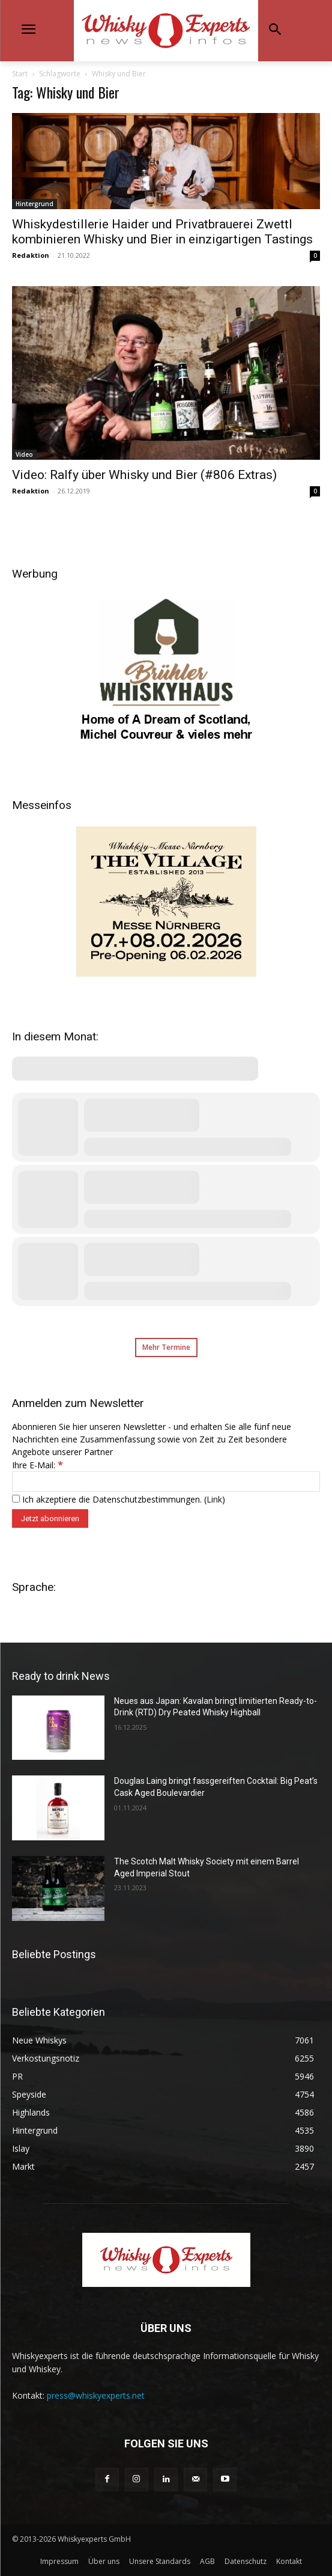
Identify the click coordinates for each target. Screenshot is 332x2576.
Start (20, 74)
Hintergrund (34, 204)
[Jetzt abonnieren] (50, 1518)
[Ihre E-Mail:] (166, 1481)
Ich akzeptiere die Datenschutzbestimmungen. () (118, 1499)
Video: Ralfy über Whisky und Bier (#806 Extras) (144, 475)
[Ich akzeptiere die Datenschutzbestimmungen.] (16, 1499)
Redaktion (30, 255)
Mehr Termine (166, 1347)
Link (214, 1499)
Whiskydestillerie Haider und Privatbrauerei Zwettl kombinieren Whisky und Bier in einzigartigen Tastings (162, 231)
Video (24, 454)
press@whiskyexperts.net (96, 2395)
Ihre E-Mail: (37, 1465)
